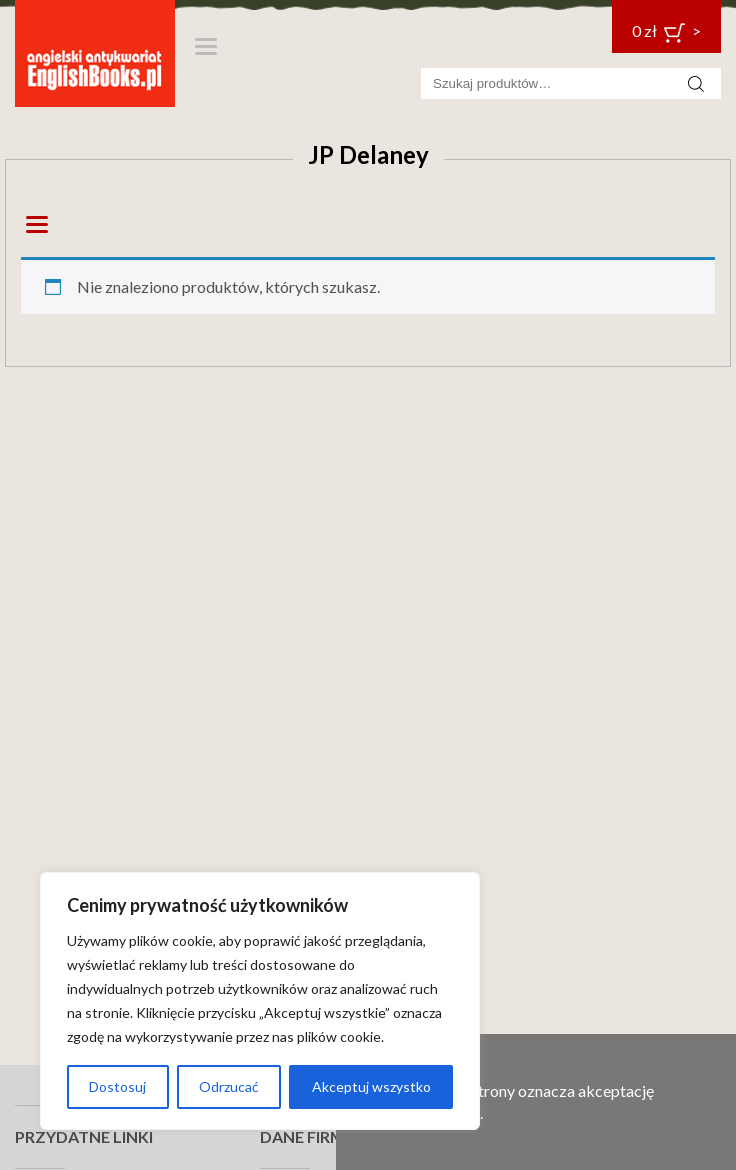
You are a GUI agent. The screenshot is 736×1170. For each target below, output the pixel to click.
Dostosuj (117, 1086)
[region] (260, 1001)
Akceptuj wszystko (371, 1086)
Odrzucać (229, 1086)
